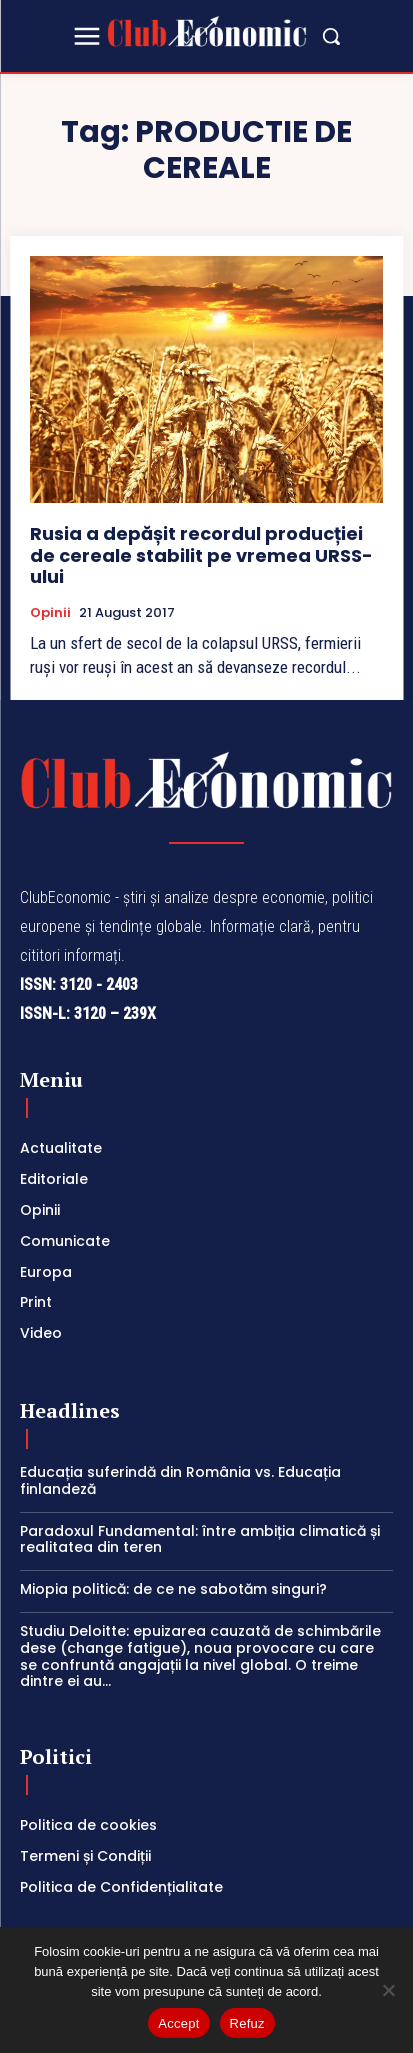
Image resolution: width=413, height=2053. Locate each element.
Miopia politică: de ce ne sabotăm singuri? (173, 1589)
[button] (331, 36)
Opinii (50, 613)
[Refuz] (388, 1990)
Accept (178, 2023)
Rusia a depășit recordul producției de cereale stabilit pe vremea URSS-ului (201, 555)
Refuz (247, 2023)
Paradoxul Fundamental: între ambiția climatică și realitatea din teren (200, 1539)
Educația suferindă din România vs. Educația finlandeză (180, 1480)
